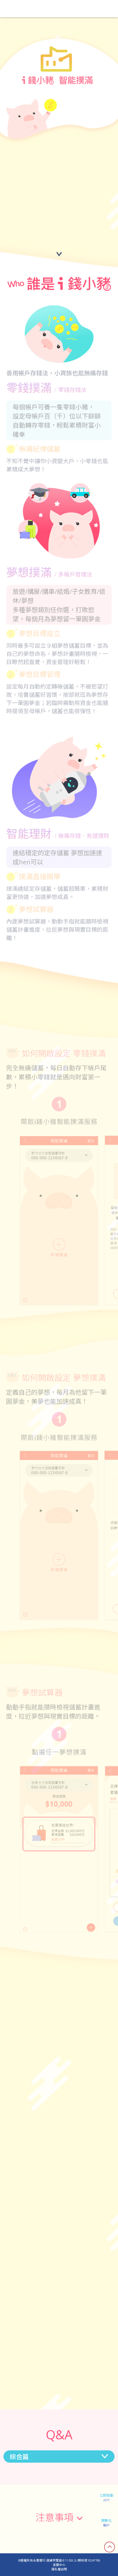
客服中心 (59, 2565)
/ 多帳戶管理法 (73, 574)
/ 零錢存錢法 (70, 390)
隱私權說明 (59, 2569)
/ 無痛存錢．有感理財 (81, 835)
